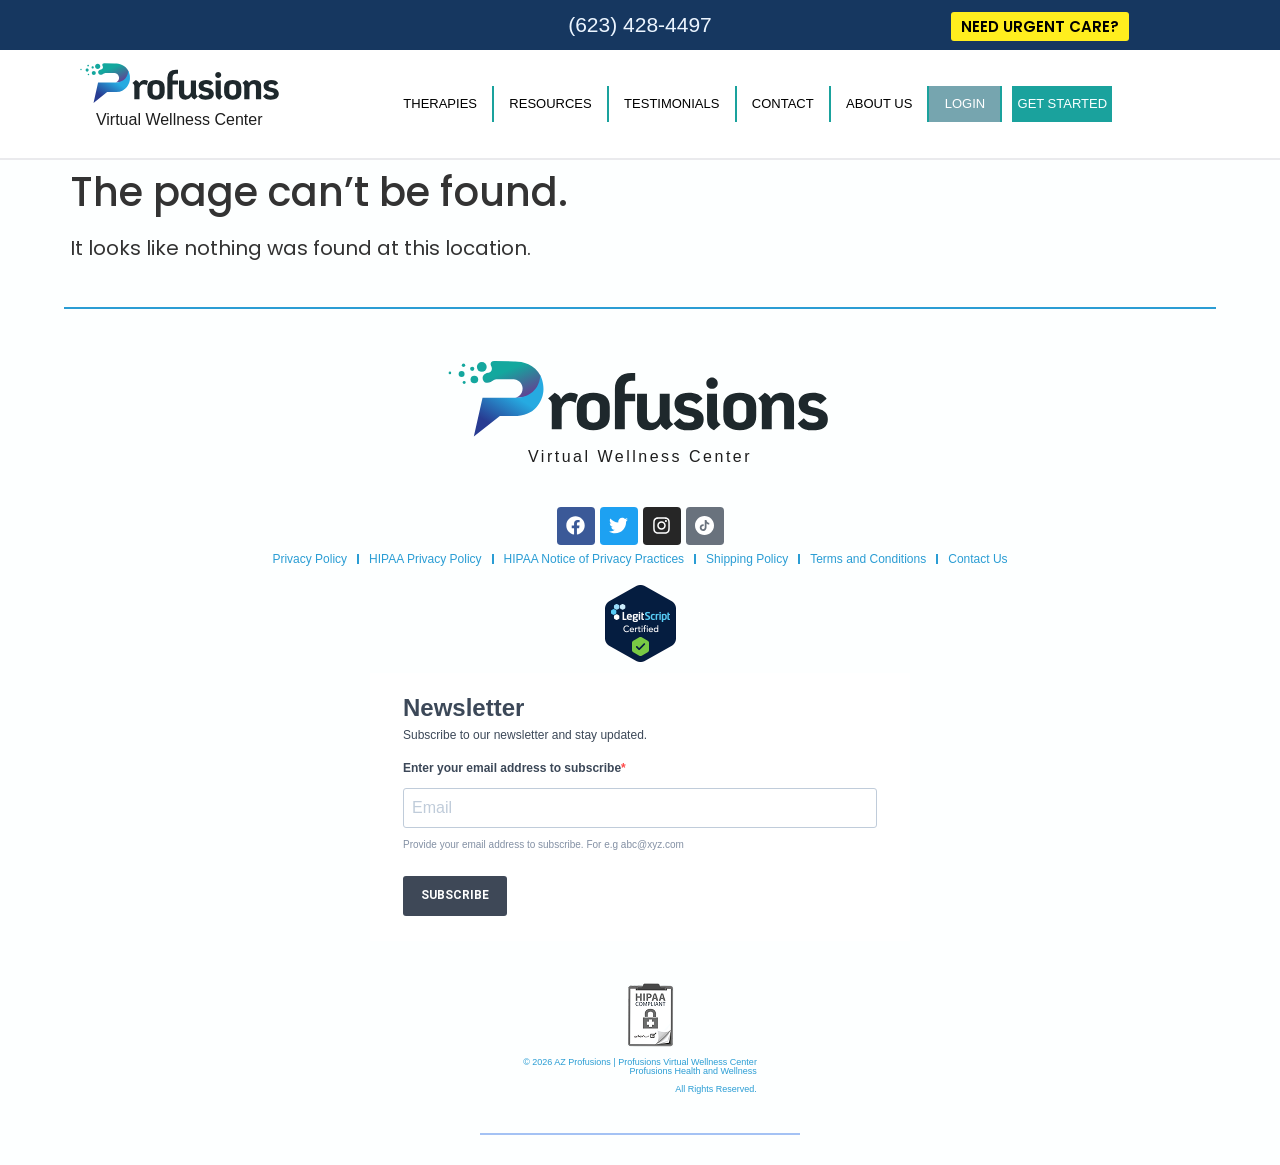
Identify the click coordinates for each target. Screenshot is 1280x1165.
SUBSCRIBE (455, 895)
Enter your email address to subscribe (512, 768)
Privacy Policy (309, 559)
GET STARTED (1063, 103)
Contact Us (977, 559)
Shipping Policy (747, 559)
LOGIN (965, 103)
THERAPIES (440, 103)
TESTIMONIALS (671, 103)
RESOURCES (550, 103)
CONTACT (783, 103)
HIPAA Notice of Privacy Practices (594, 559)
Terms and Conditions (868, 559)
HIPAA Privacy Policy (425, 559)
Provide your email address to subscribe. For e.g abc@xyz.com (543, 845)
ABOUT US (879, 103)
